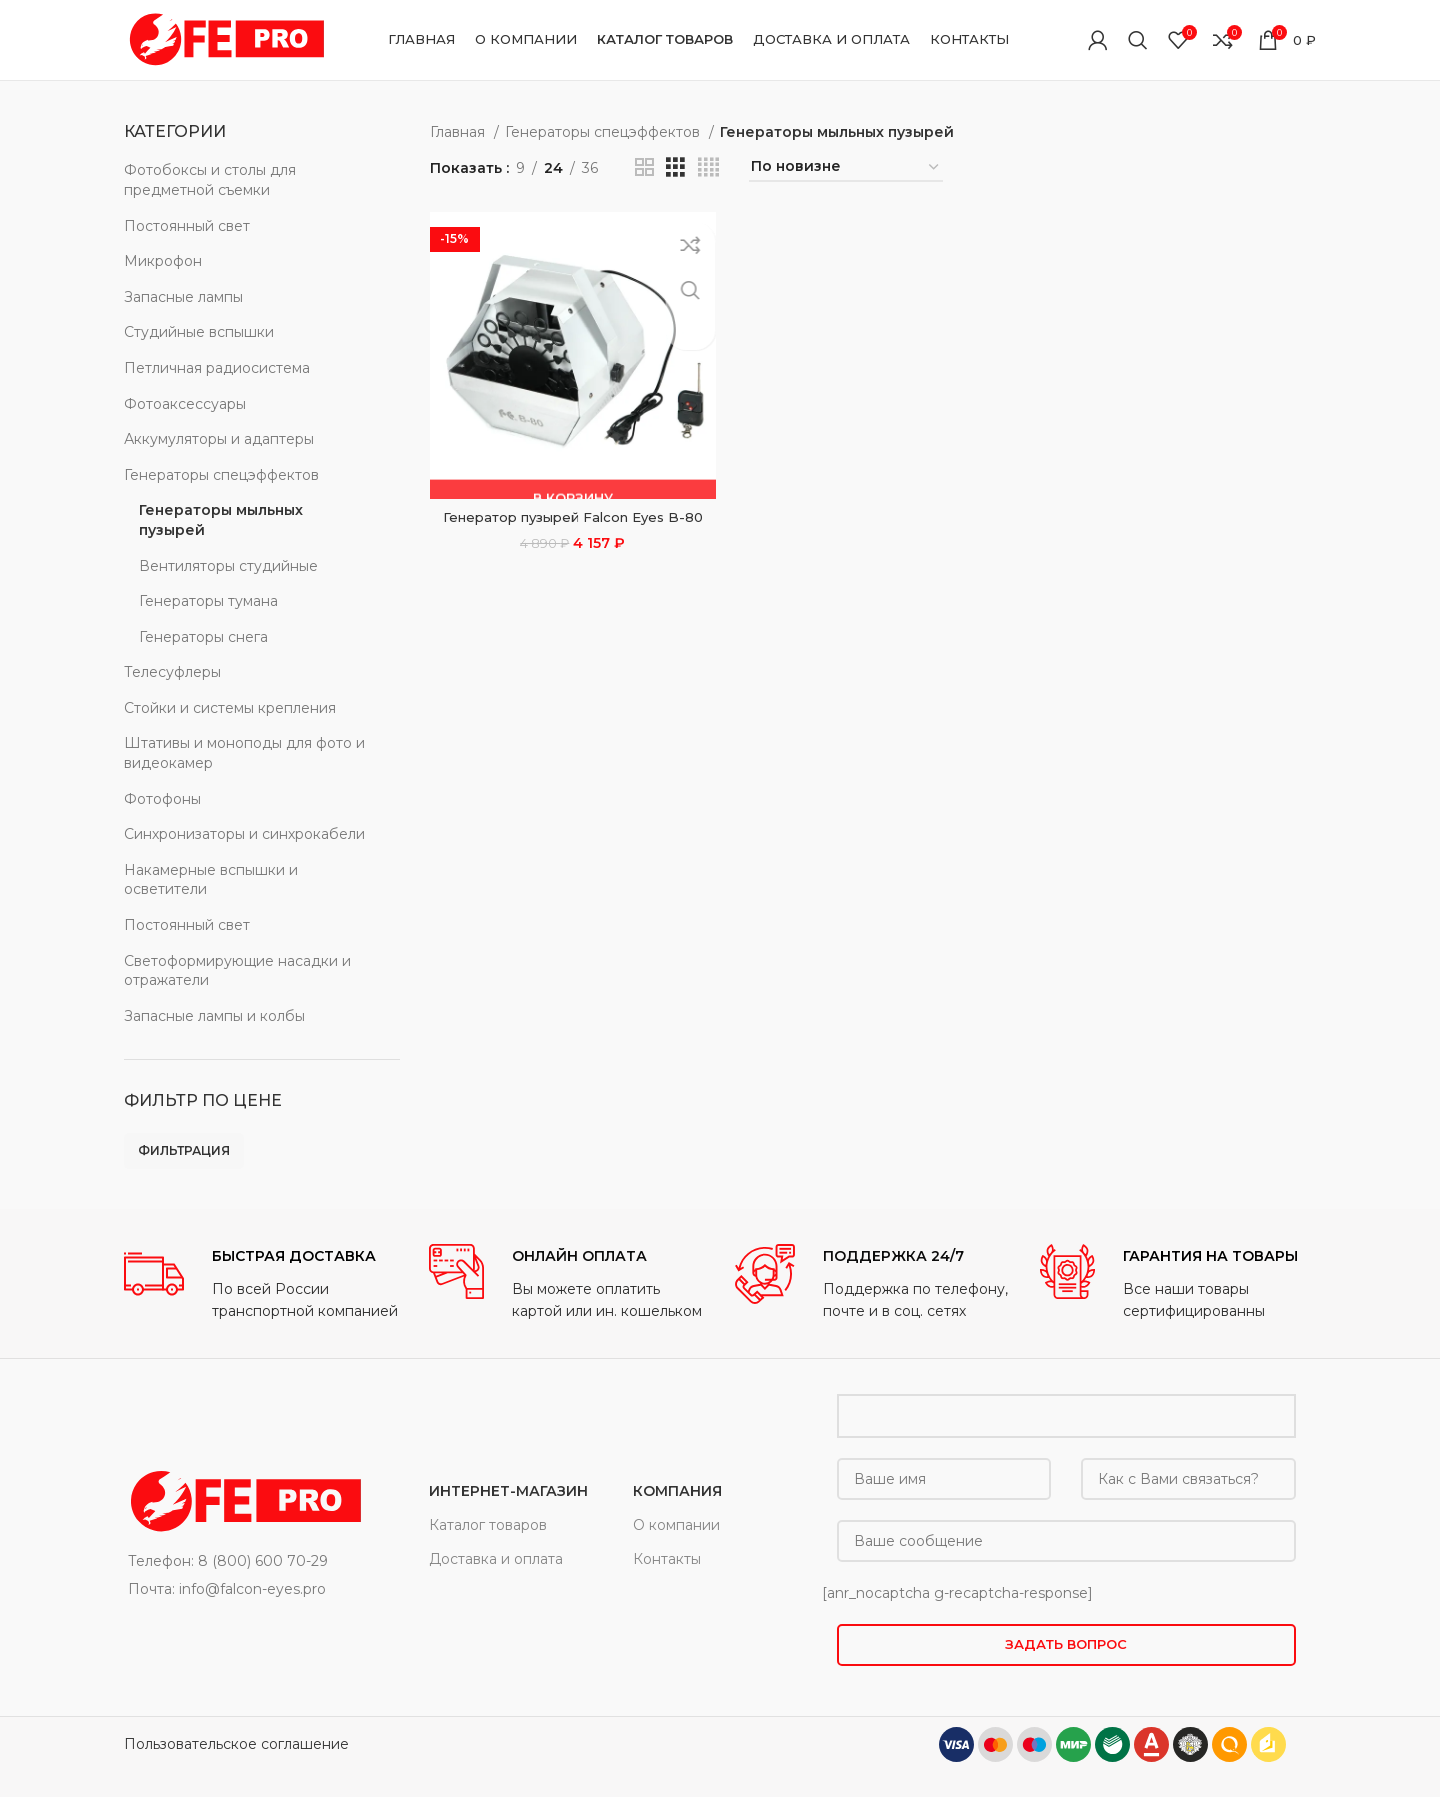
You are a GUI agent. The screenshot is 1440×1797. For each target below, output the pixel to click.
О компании (676, 1525)
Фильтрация (184, 1150)
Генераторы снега (203, 637)
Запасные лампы (183, 297)
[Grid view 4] (708, 167)
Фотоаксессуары (185, 404)
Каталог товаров (488, 1525)
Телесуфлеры (172, 672)
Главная (459, 132)
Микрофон (163, 261)
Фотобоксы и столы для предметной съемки (210, 180)
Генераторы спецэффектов (221, 475)
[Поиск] (1138, 40)
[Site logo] (224, 39)
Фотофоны (162, 799)
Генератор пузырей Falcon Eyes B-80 (570, 513)
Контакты (667, 1559)
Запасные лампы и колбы (214, 1016)
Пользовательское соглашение (236, 1744)
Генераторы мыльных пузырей (221, 520)
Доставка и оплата (496, 1559)
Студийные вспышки (199, 332)
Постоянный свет (187, 226)
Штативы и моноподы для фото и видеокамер (244, 753)
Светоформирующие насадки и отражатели (237, 971)
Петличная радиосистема (217, 368)
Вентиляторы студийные (228, 566)
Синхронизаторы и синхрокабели (244, 834)
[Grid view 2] (644, 167)
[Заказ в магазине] (846, 167)
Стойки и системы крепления (230, 708)
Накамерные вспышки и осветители (211, 880)
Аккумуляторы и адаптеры (219, 439)
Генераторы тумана (208, 601)
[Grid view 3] (675, 167)
